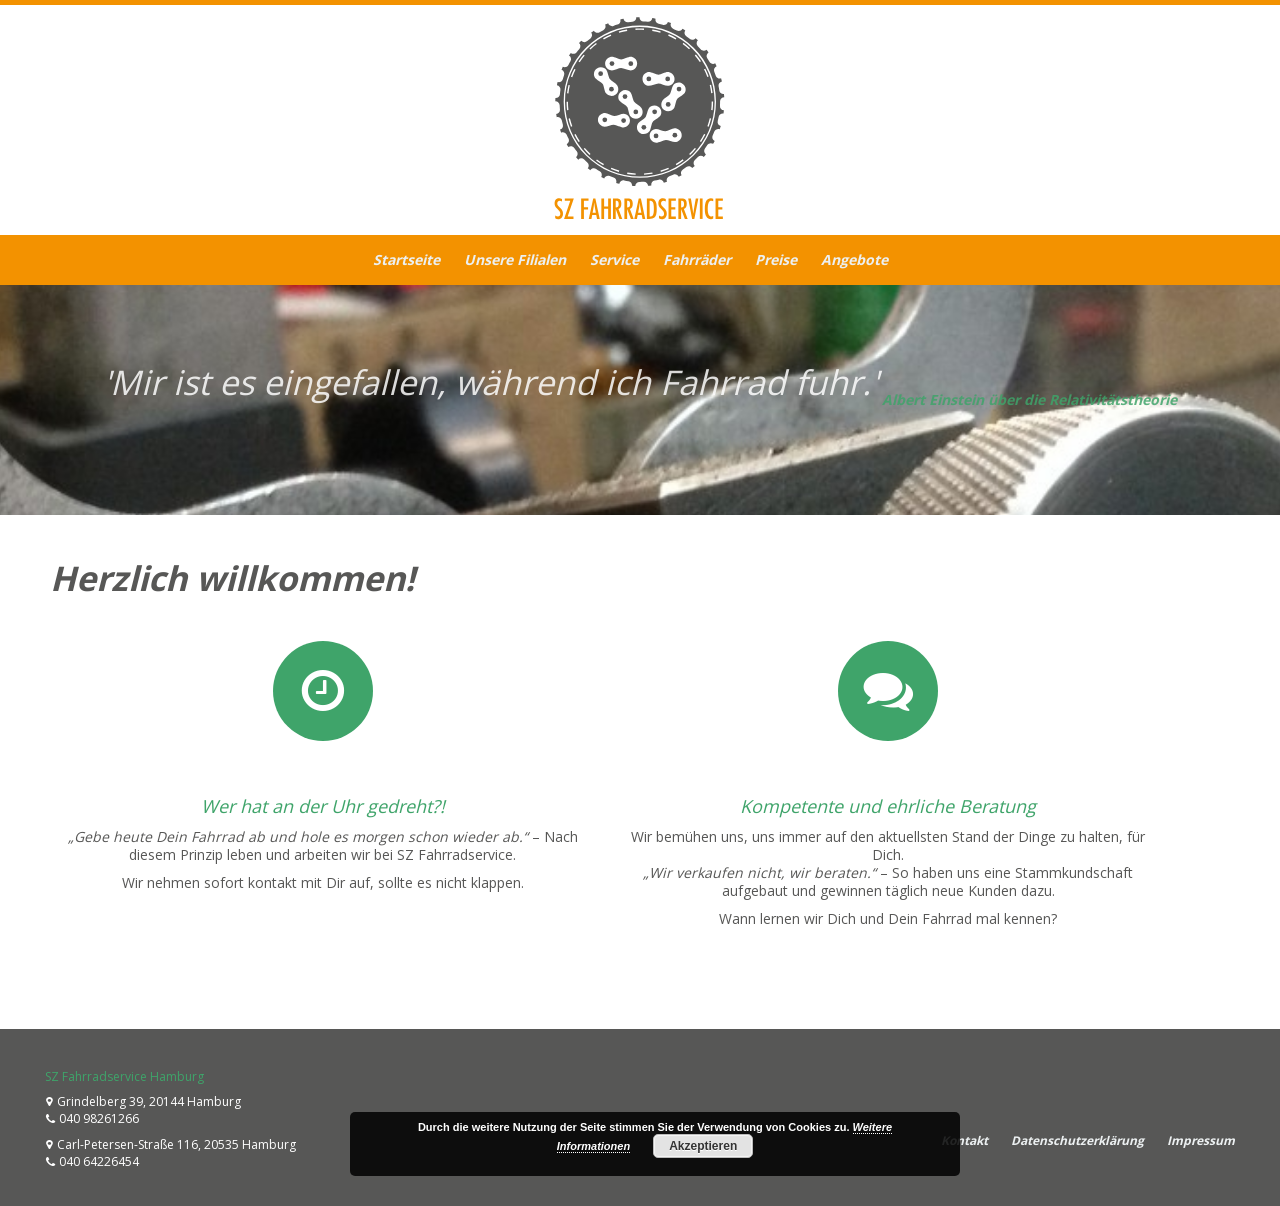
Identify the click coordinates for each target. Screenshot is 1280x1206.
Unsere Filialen (515, 259)
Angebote (854, 259)
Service (614, 259)
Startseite (406, 259)
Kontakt (964, 1140)
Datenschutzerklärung (1077, 1140)
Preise (776, 259)
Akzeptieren (703, 1146)
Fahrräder (697, 259)
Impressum (1201, 1140)
